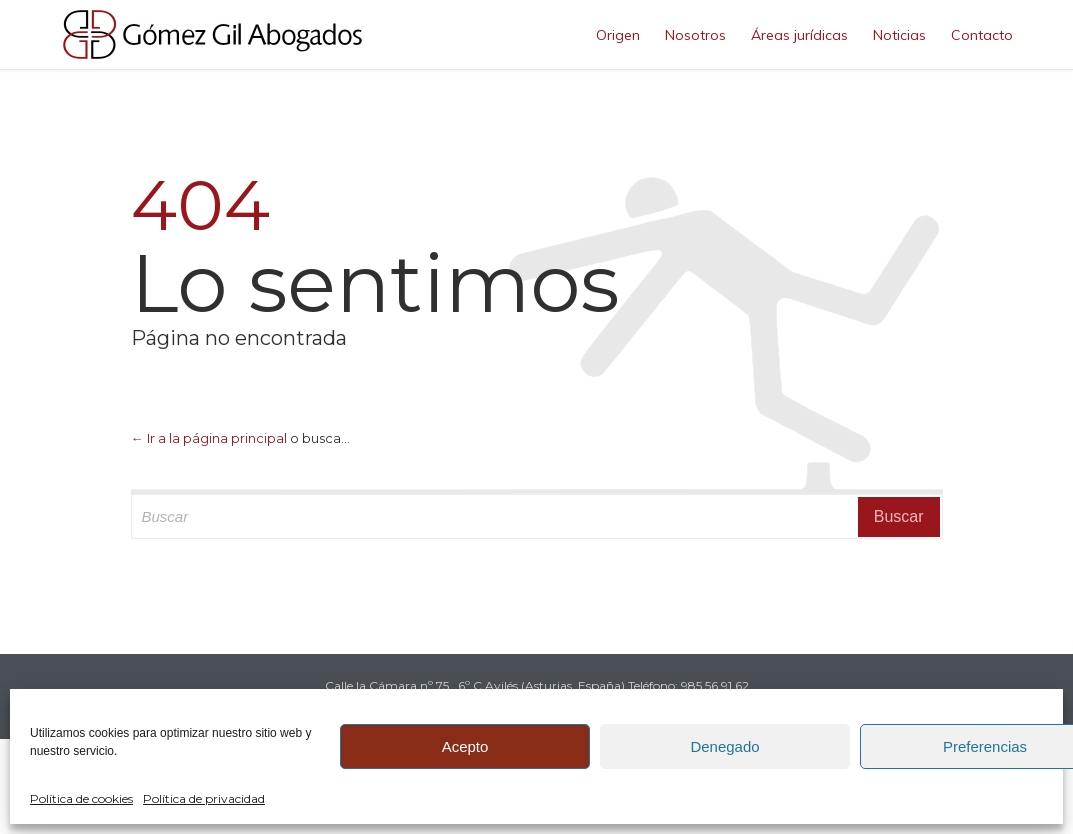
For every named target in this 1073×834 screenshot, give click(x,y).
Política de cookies (81, 798)
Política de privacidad (204, 798)
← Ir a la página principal (209, 438)
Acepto (465, 746)
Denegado (724, 746)
